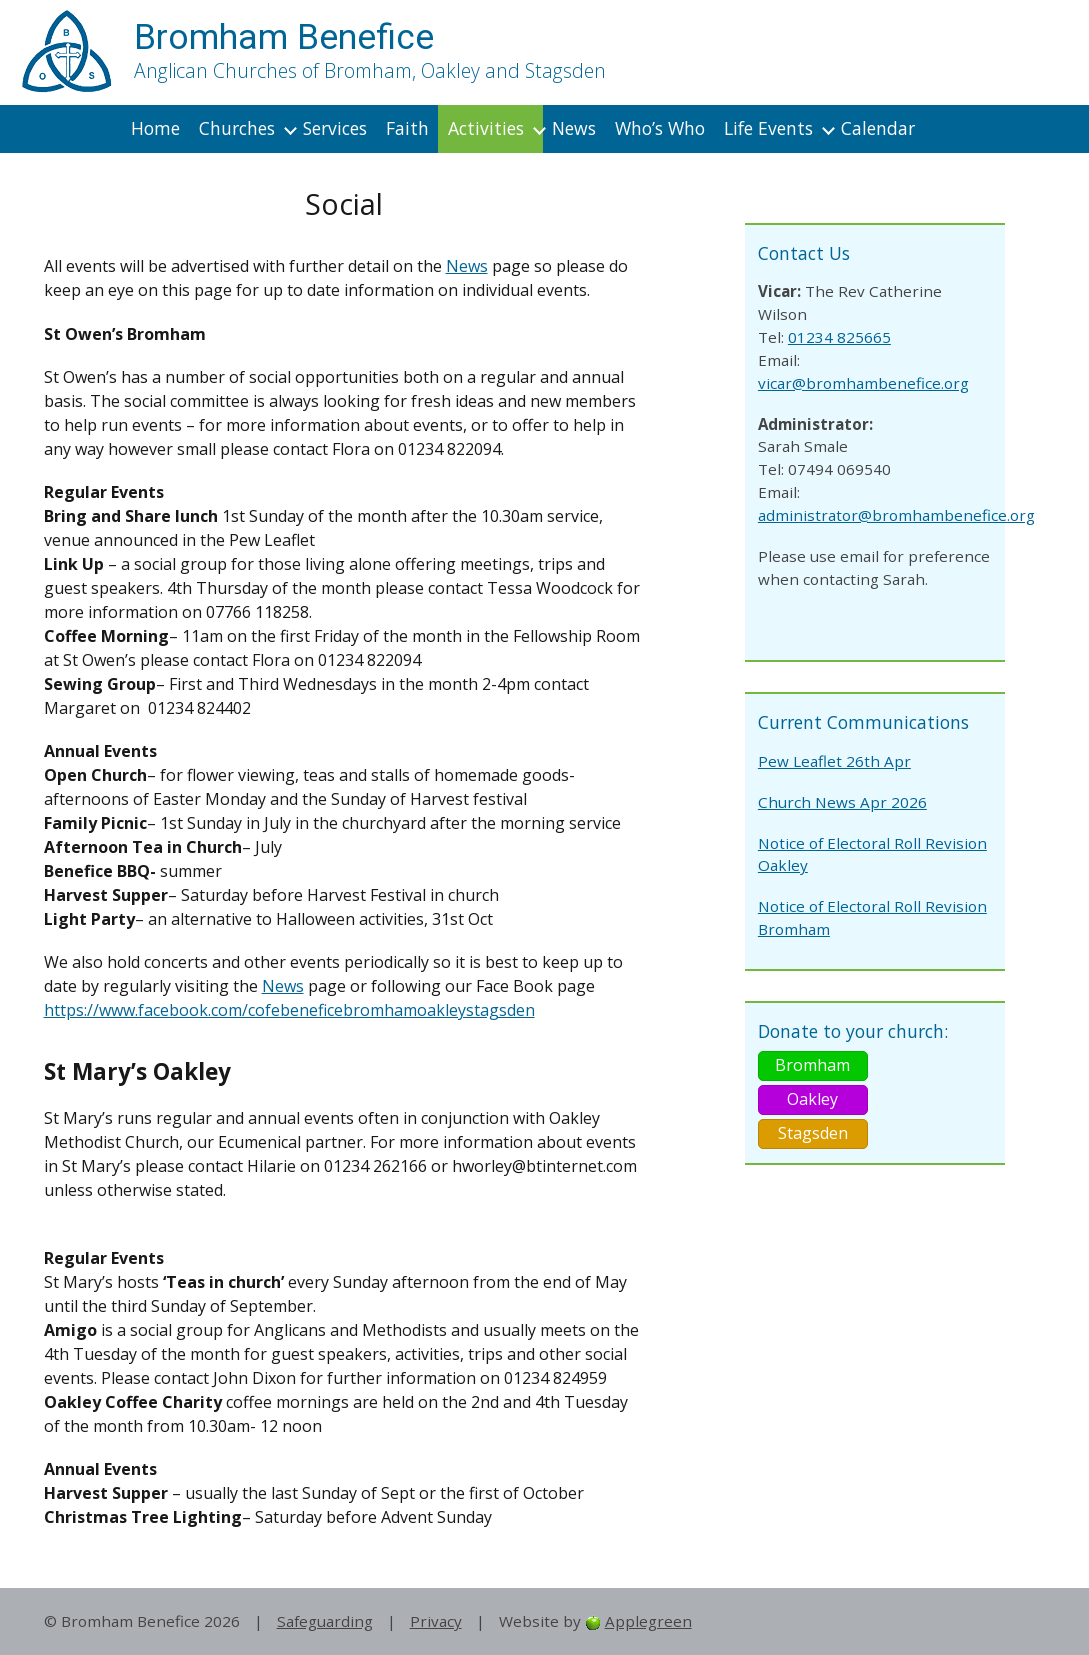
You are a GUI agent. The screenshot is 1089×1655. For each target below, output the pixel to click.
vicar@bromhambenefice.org (863, 383)
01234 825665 (839, 337)
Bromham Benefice (284, 37)
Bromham (812, 1065)
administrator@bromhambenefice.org (896, 515)
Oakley (812, 1099)
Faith (407, 128)
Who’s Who (660, 128)
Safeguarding (325, 1621)
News (574, 128)
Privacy (436, 1621)
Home (155, 128)
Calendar (878, 128)
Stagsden (813, 1133)
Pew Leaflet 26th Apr (834, 761)
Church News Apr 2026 (842, 802)
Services (335, 128)
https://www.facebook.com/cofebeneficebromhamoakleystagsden (289, 1010)
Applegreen (648, 1621)
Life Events (768, 128)
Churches (237, 128)
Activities (486, 128)
